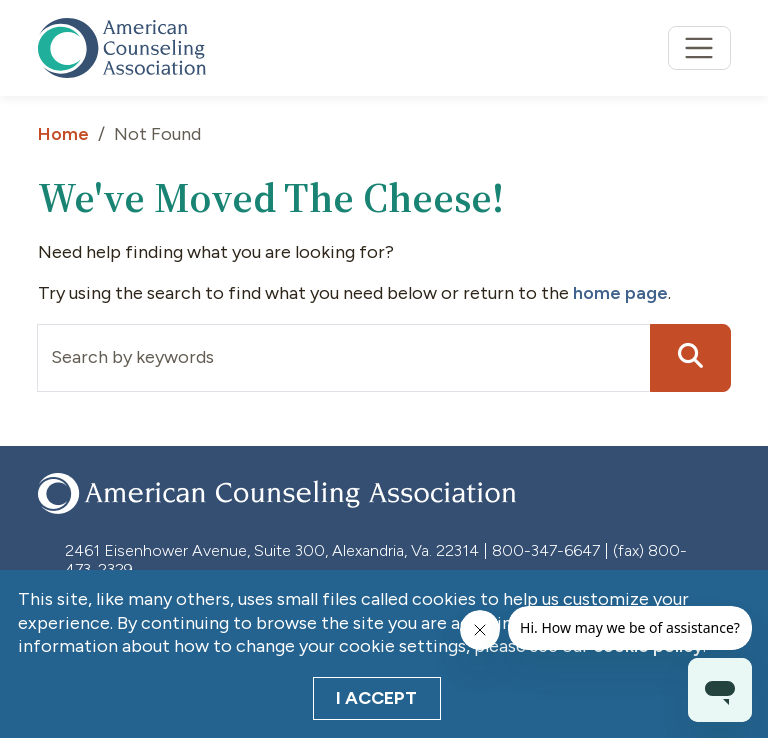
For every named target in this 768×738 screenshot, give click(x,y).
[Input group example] (344, 358)
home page (620, 293)
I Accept (376, 698)
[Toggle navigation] (699, 48)
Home (63, 134)
